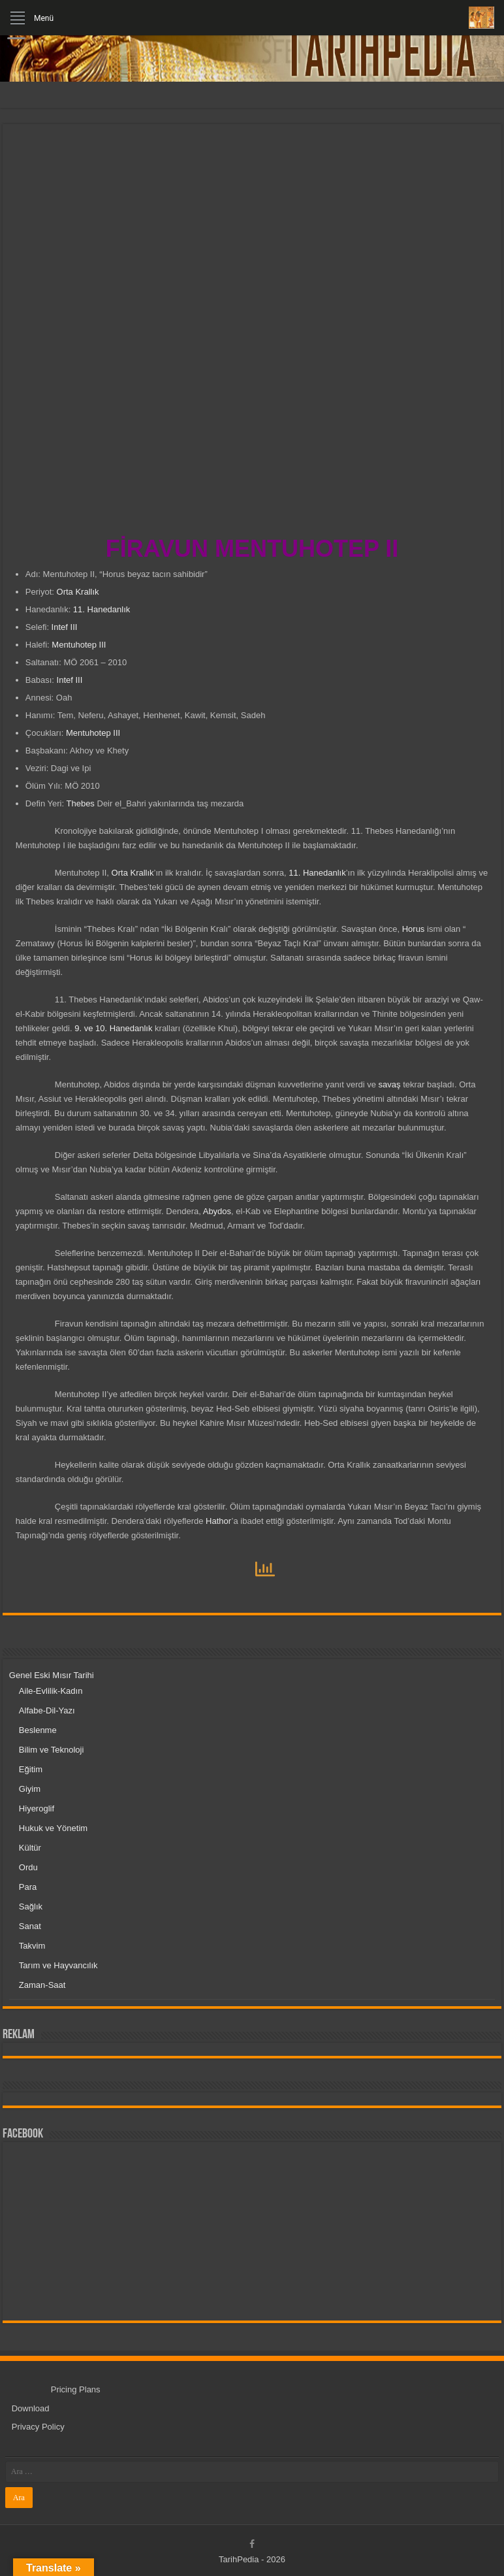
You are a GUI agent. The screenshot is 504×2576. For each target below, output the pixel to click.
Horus (413, 929)
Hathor (219, 1521)
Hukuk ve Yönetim (53, 1828)
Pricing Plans (76, 2389)
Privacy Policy (38, 2427)
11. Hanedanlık (101, 609)
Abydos (217, 1211)
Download (31, 2408)
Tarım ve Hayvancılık (58, 1965)
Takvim (32, 1946)
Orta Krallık (76, 592)
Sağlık (30, 1906)
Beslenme (38, 1730)
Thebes (81, 803)
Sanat (30, 1926)
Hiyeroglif (36, 1808)
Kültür (30, 1848)
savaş (390, 1084)
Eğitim (30, 1769)
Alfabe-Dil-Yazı (47, 1710)
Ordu (28, 1867)
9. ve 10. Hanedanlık (112, 1028)
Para (28, 1887)
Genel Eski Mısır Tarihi (51, 1675)
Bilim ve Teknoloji (51, 1750)
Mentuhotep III (79, 645)
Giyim (29, 1789)
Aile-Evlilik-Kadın (51, 1691)
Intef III (65, 627)
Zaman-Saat (42, 1985)
